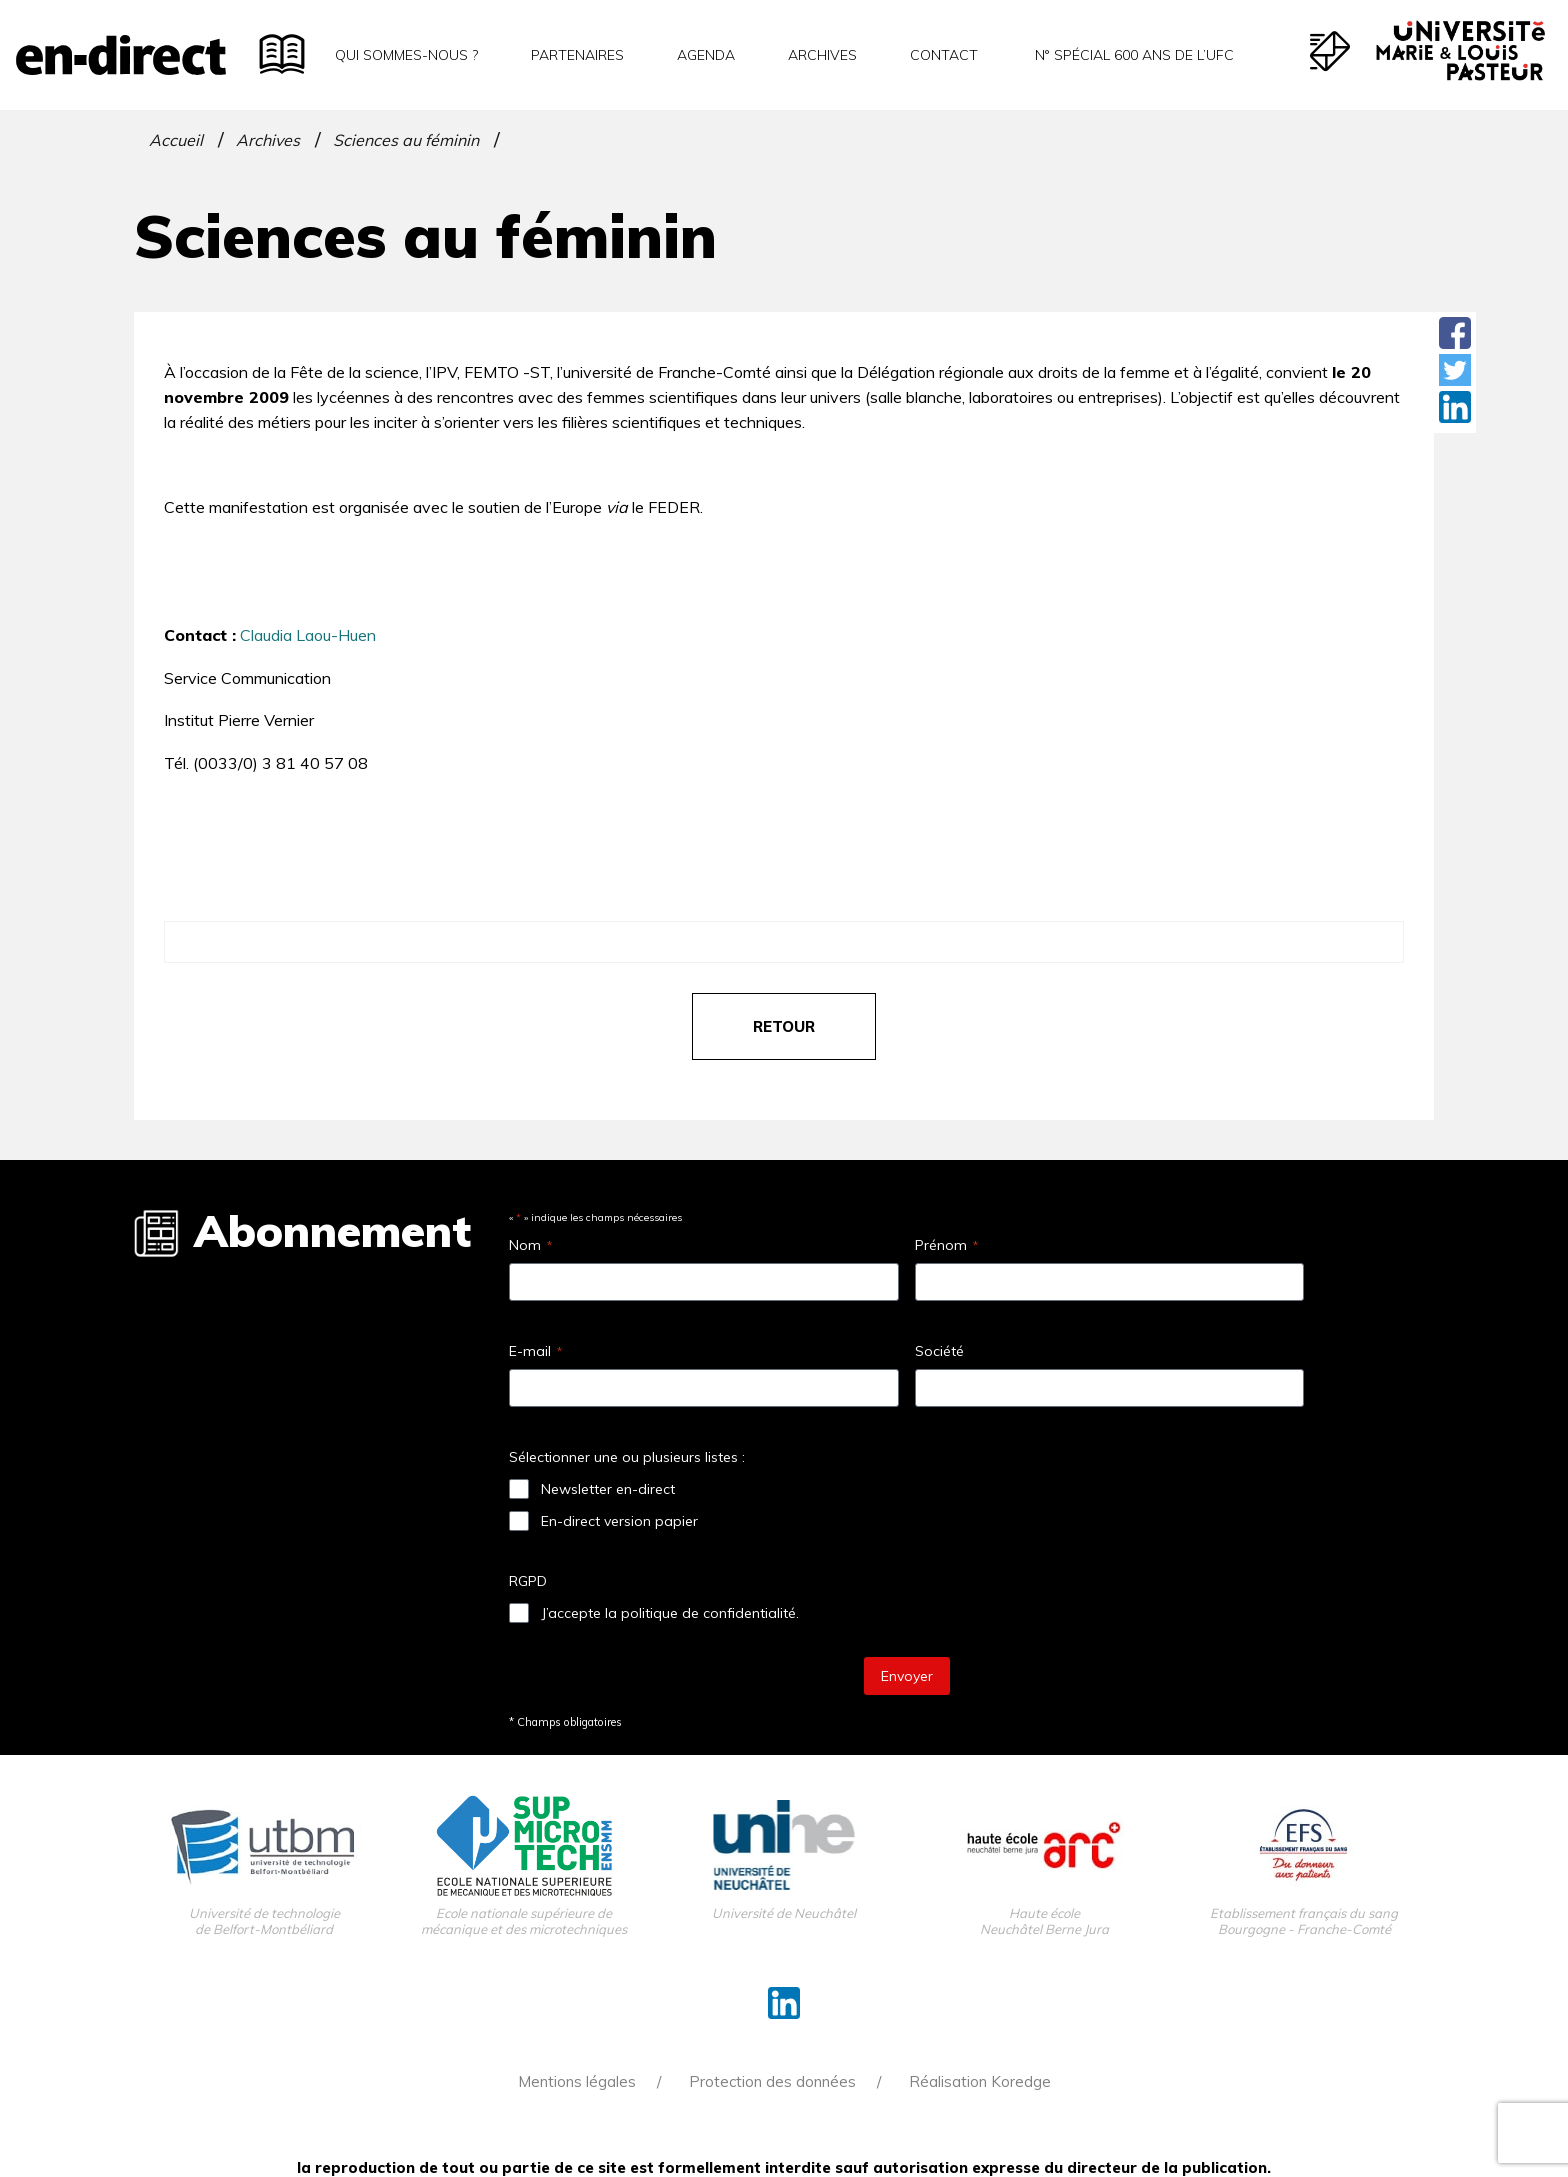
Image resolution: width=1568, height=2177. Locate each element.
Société (939, 1351)
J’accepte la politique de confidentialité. (670, 1613)
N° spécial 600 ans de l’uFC (1132, 55)
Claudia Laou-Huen (308, 635)
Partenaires (577, 55)
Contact (944, 55)
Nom (530, 1245)
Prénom (946, 1245)
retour (784, 1026)
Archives (822, 55)
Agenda (706, 55)
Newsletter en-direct (608, 1489)
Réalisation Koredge (980, 2081)
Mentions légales (577, 2081)
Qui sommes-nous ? (406, 55)
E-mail (535, 1351)
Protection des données (772, 2081)
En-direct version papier (619, 1521)
